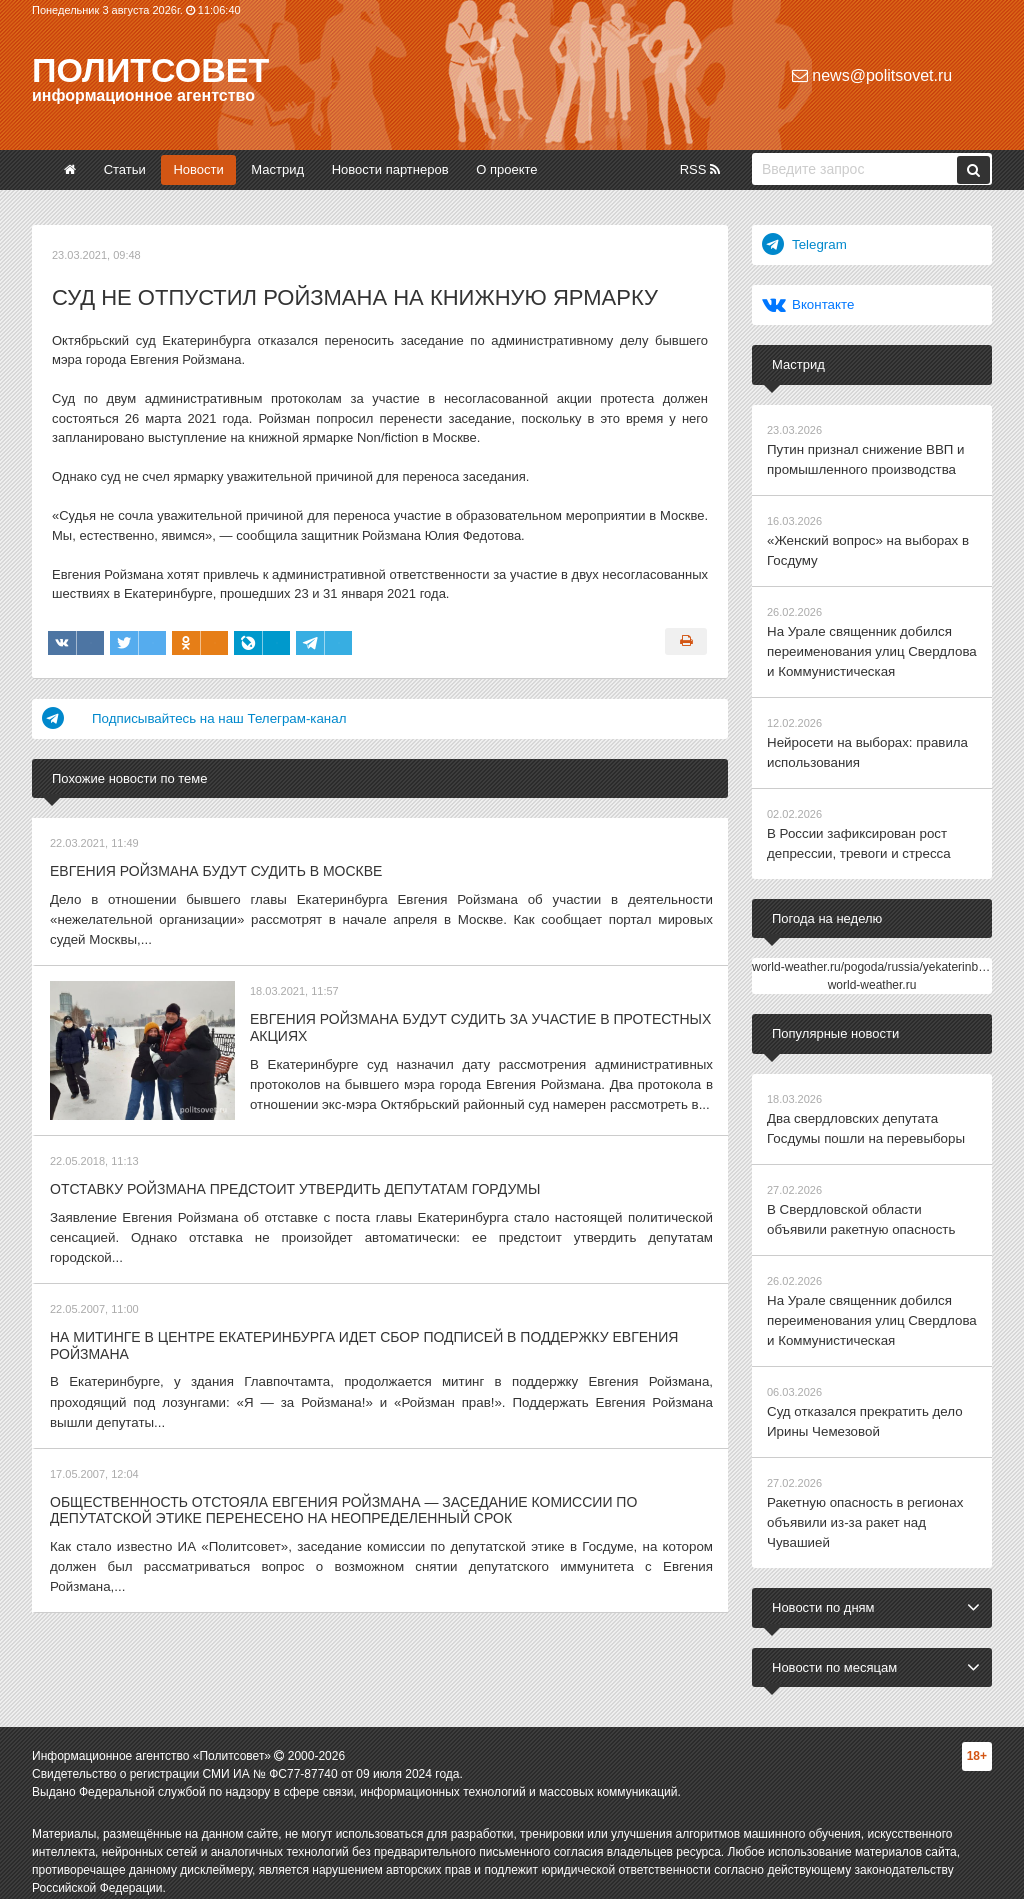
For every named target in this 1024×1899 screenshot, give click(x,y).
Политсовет (150, 70)
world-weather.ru (872, 976)
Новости (198, 169)
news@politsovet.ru (872, 75)
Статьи (125, 169)
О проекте (506, 169)
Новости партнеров (390, 169)
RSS (700, 169)
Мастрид (277, 169)
